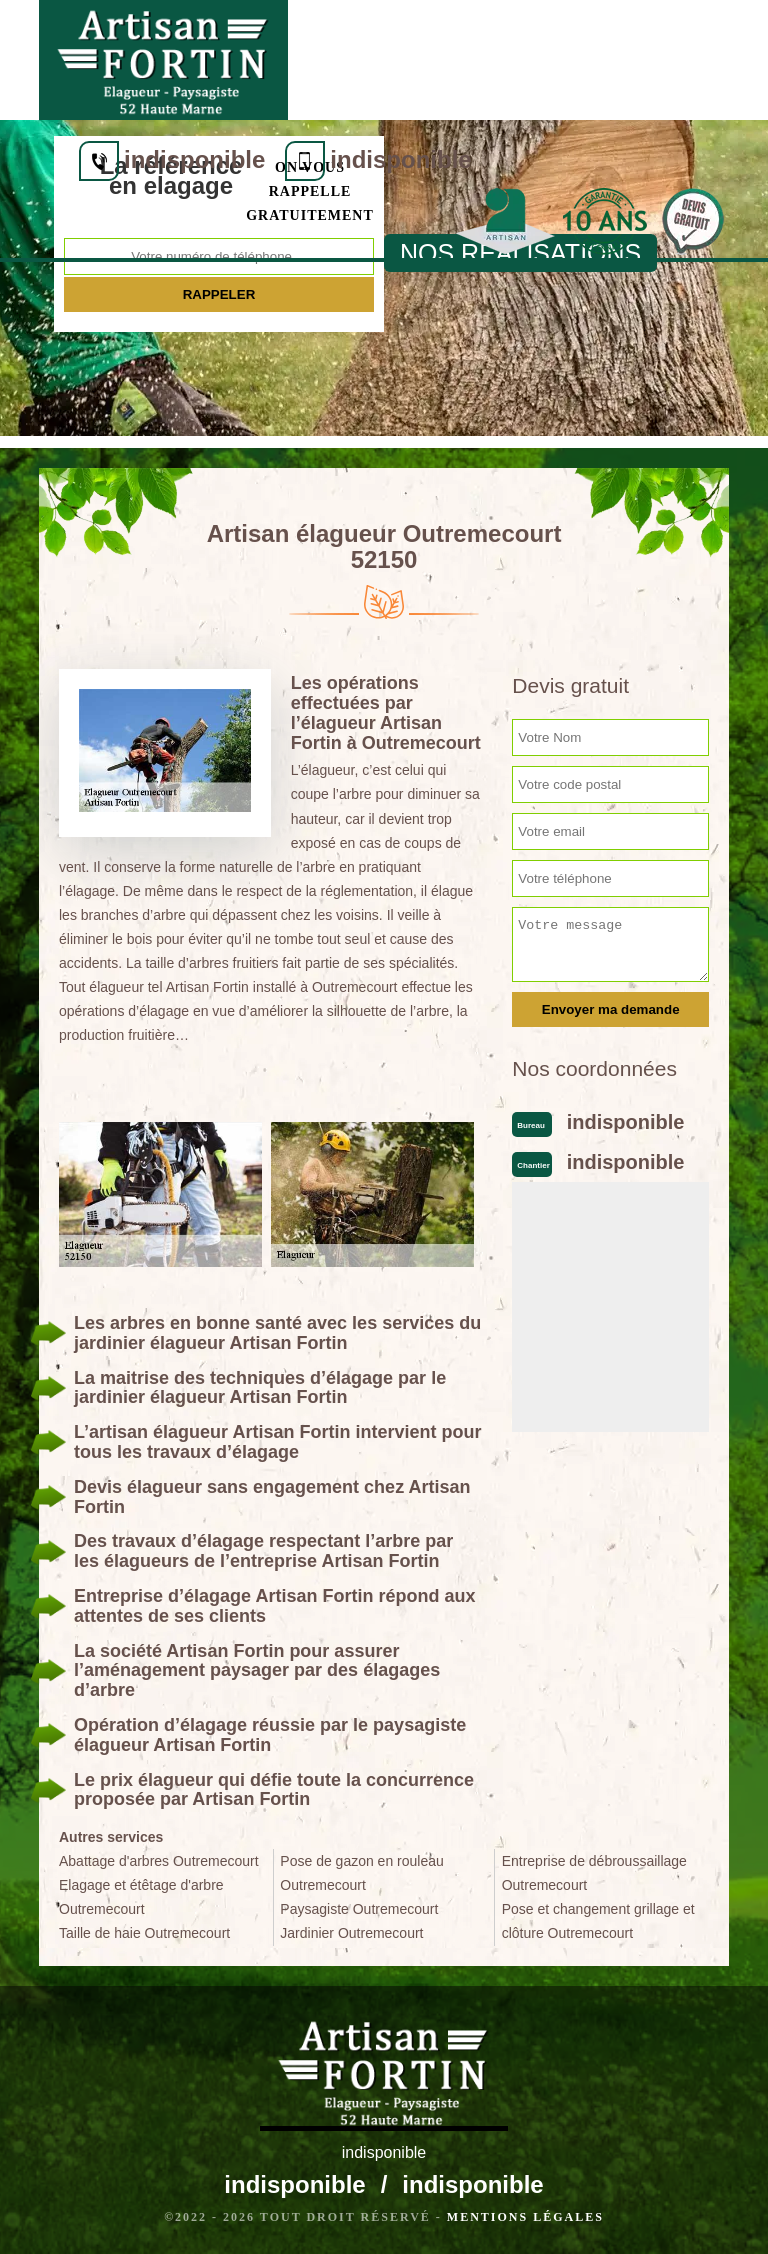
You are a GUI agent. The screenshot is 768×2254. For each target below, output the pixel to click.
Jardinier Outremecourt (351, 1933)
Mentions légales (525, 2217)
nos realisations (520, 253)
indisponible (436, 39)
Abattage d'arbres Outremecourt (159, 1861)
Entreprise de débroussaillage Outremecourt (594, 1873)
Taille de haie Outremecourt (144, 1933)
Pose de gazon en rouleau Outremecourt (361, 1873)
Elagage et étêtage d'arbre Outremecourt (141, 1897)
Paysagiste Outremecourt (359, 1909)
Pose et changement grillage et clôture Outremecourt (598, 1921)
